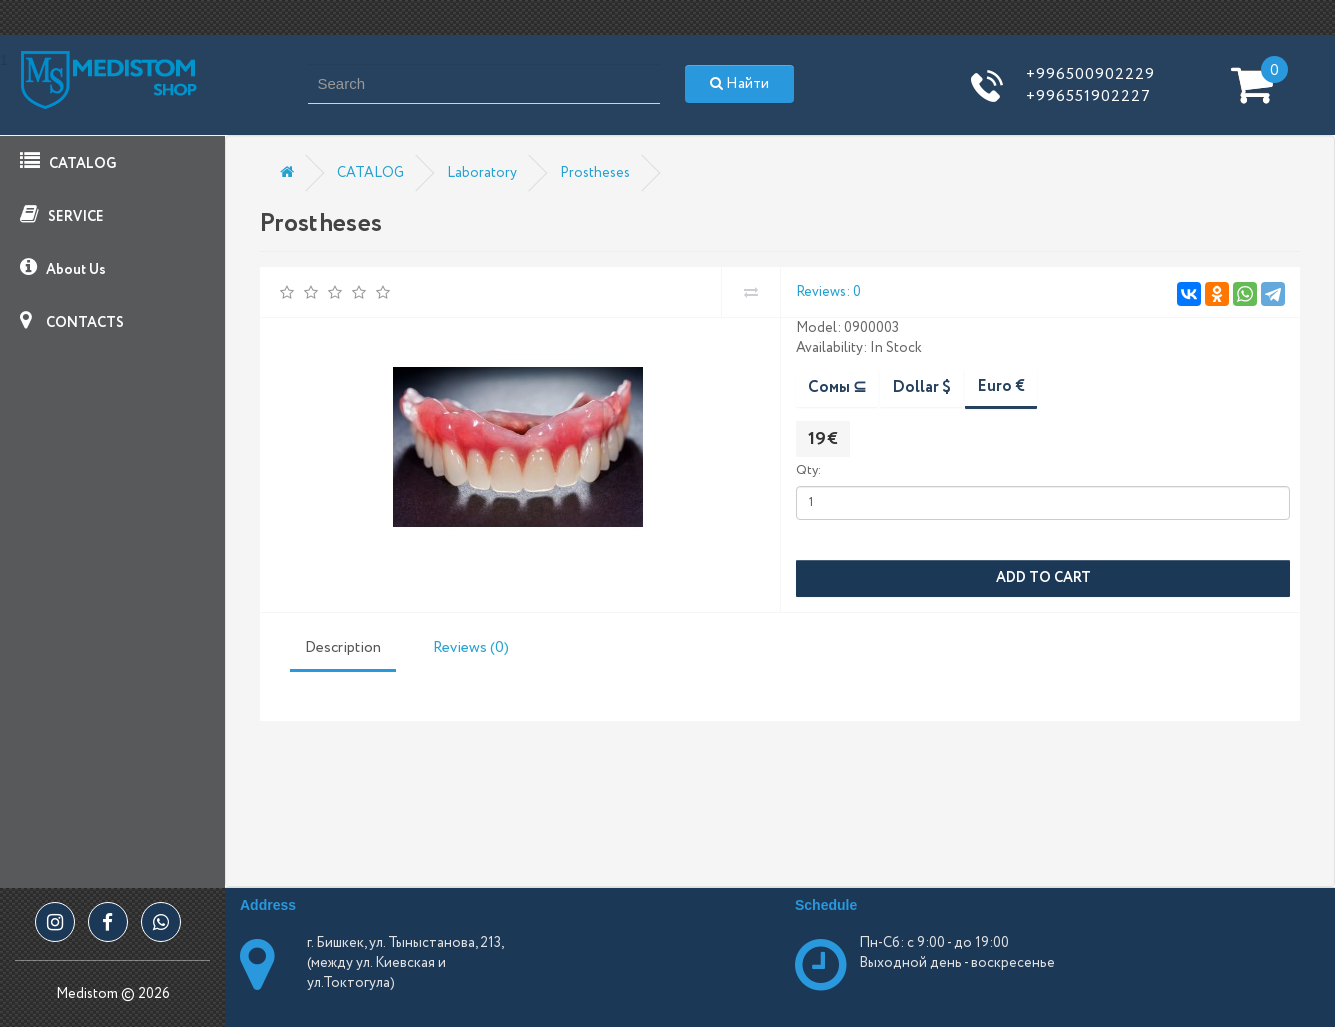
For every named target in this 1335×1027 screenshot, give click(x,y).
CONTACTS (72, 321)
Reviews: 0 (828, 292)
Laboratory (482, 173)
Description (343, 648)
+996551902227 (1088, 96)
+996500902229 (1090, 74)
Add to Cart (1043, 578)
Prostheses (595, 173)
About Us (63, 268)
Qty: (808, 470)
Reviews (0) (471, 648)
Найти (739, 84)
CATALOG (68, 162)
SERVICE (62, 215)
